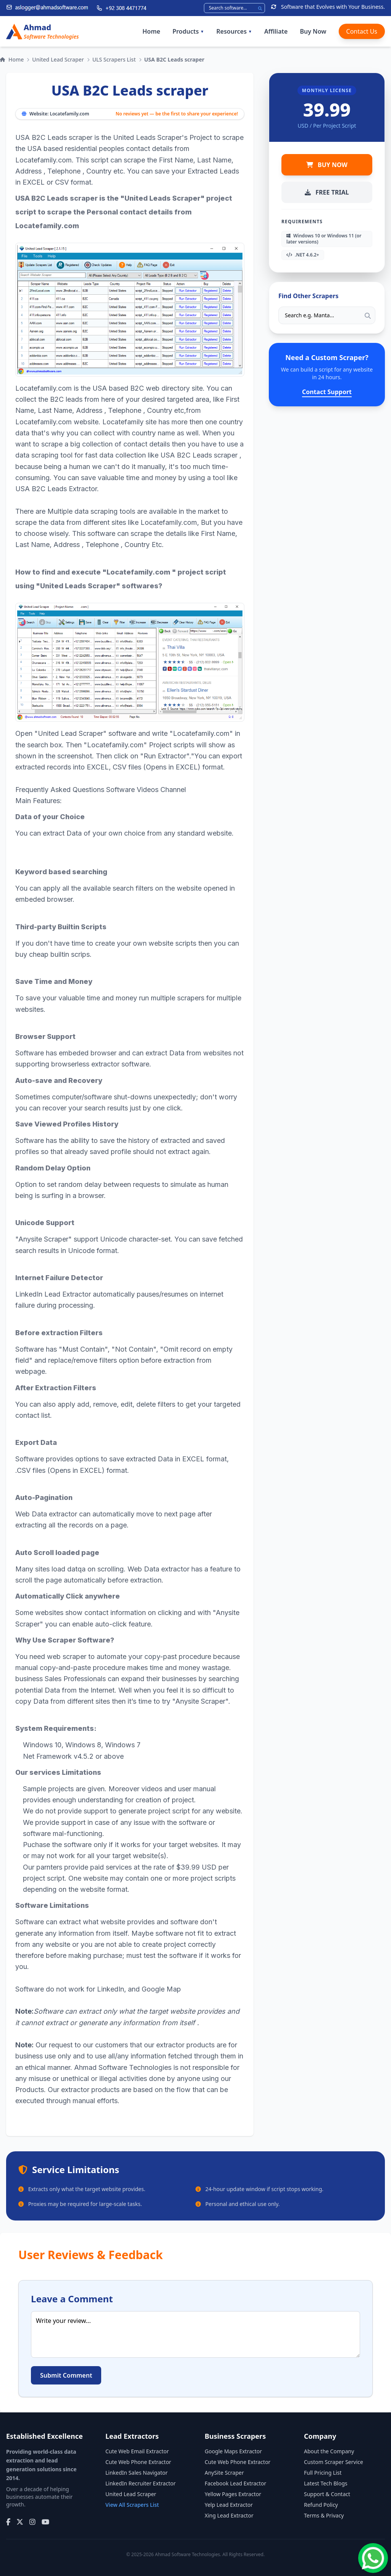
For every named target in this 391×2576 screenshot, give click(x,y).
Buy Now (313, 31)
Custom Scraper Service (333, 2462)
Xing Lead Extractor (229, 2515)
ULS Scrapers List (114, 59)
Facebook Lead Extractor (235, 2483)
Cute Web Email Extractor (137, 2451)
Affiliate (276, 31)
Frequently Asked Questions (59, 790)
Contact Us (361, 31)
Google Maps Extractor (233, 2451)
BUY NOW (326, 165)
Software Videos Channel (146, 790)
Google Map (161, 1989)
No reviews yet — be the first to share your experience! (177, 114)
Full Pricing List (323, 2472)
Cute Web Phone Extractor (138, 2462)
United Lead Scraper (58, 59)
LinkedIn (110, 1989)
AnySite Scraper (224, 2472)
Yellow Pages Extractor (233, 2494)
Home (151, 31)
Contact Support (327, 392)
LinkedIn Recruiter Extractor (140, 2483)
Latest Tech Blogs (325, 2483)
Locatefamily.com (69, 113)
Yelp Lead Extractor (229, 2504)
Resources (234, 31)
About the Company (329, 2451)
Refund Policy (321, 2504)
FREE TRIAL (327, 192)
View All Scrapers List (132, 2504)
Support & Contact (327, 2494)
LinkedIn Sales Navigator (136, 2472)
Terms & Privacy (324, 2515)
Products (188, 31)
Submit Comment (66, 2375)
